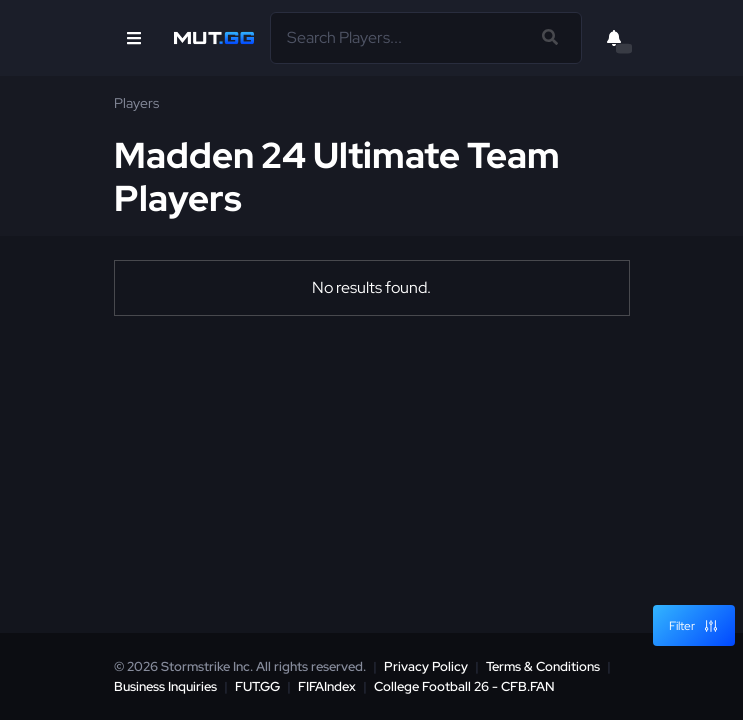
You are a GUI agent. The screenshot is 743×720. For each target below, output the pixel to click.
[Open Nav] (134, 38)
